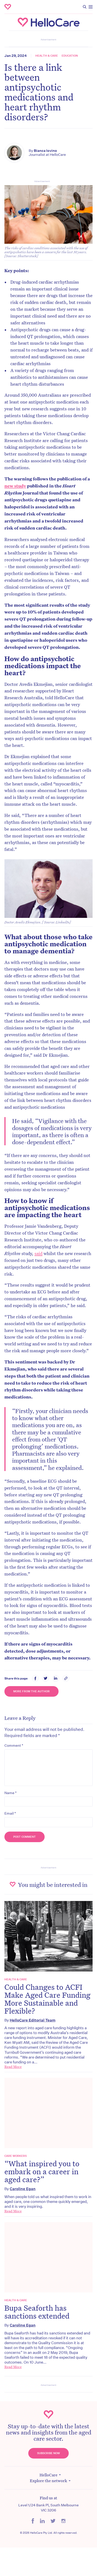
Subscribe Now (48, 2453)
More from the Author (31, 1691)
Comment (13, 1745)
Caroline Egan (23, 2188)
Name (10, 1793)
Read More (13, 2067)
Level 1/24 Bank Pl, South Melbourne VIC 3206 (48, 2507)
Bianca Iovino (45, 151)
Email (10, 1813)
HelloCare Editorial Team (32, 2020)
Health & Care (46, 55)
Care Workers (15, 2156)
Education (70, 55)
